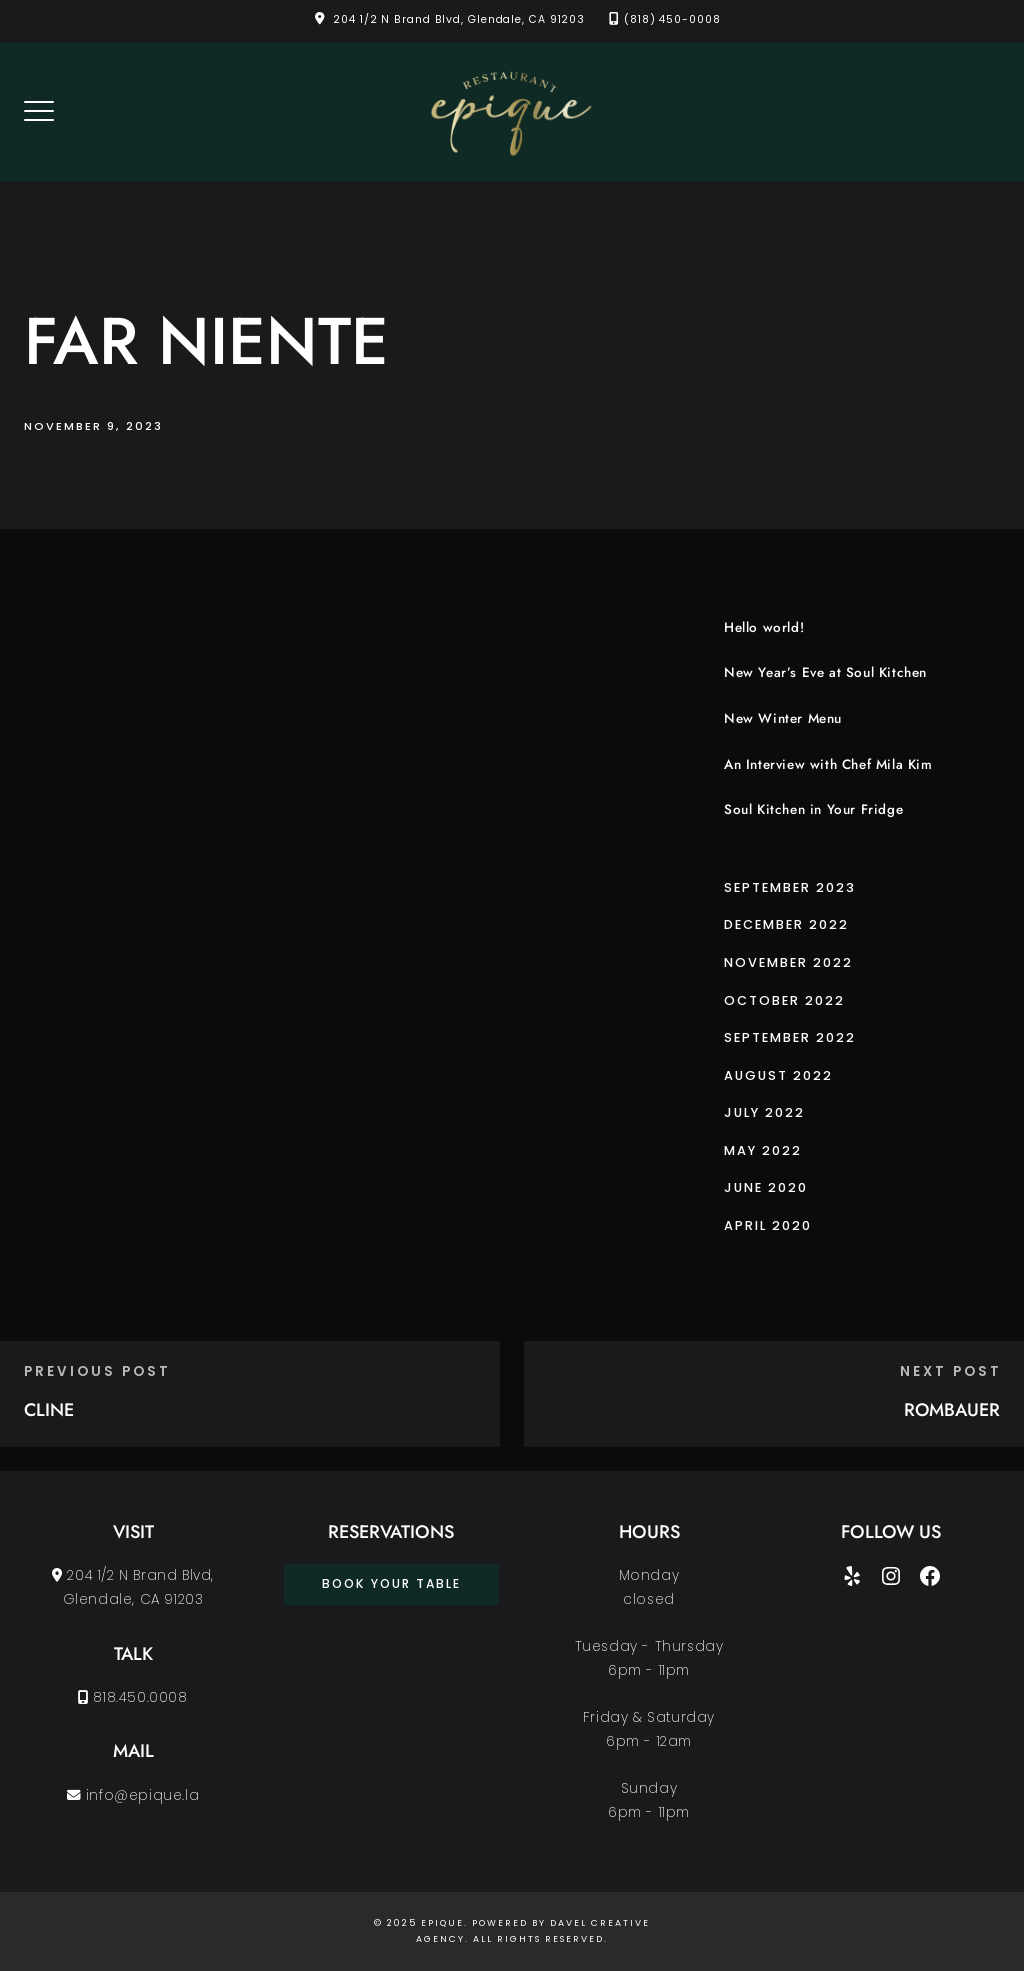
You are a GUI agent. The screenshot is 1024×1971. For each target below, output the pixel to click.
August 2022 (778, 1075)
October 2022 (784, 1000)
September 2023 (790, 887)
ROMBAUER (952, 1410)
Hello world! (764, 627)
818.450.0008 (132, 1697)
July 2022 (764, 1112)
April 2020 (768, 1225)
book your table (391, 1583)
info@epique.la (133, 1795)
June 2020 (766, 1187)
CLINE (49, 1410)
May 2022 (763, 1150)
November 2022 (788, 962)
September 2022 (790, 1037)
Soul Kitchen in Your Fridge (813, 809)
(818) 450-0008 (672, 19)
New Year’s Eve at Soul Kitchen (825, 672)
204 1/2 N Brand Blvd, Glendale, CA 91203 (459, 19)
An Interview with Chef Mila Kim (828, 764)
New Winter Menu (783, 718)
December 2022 (786, 924)
